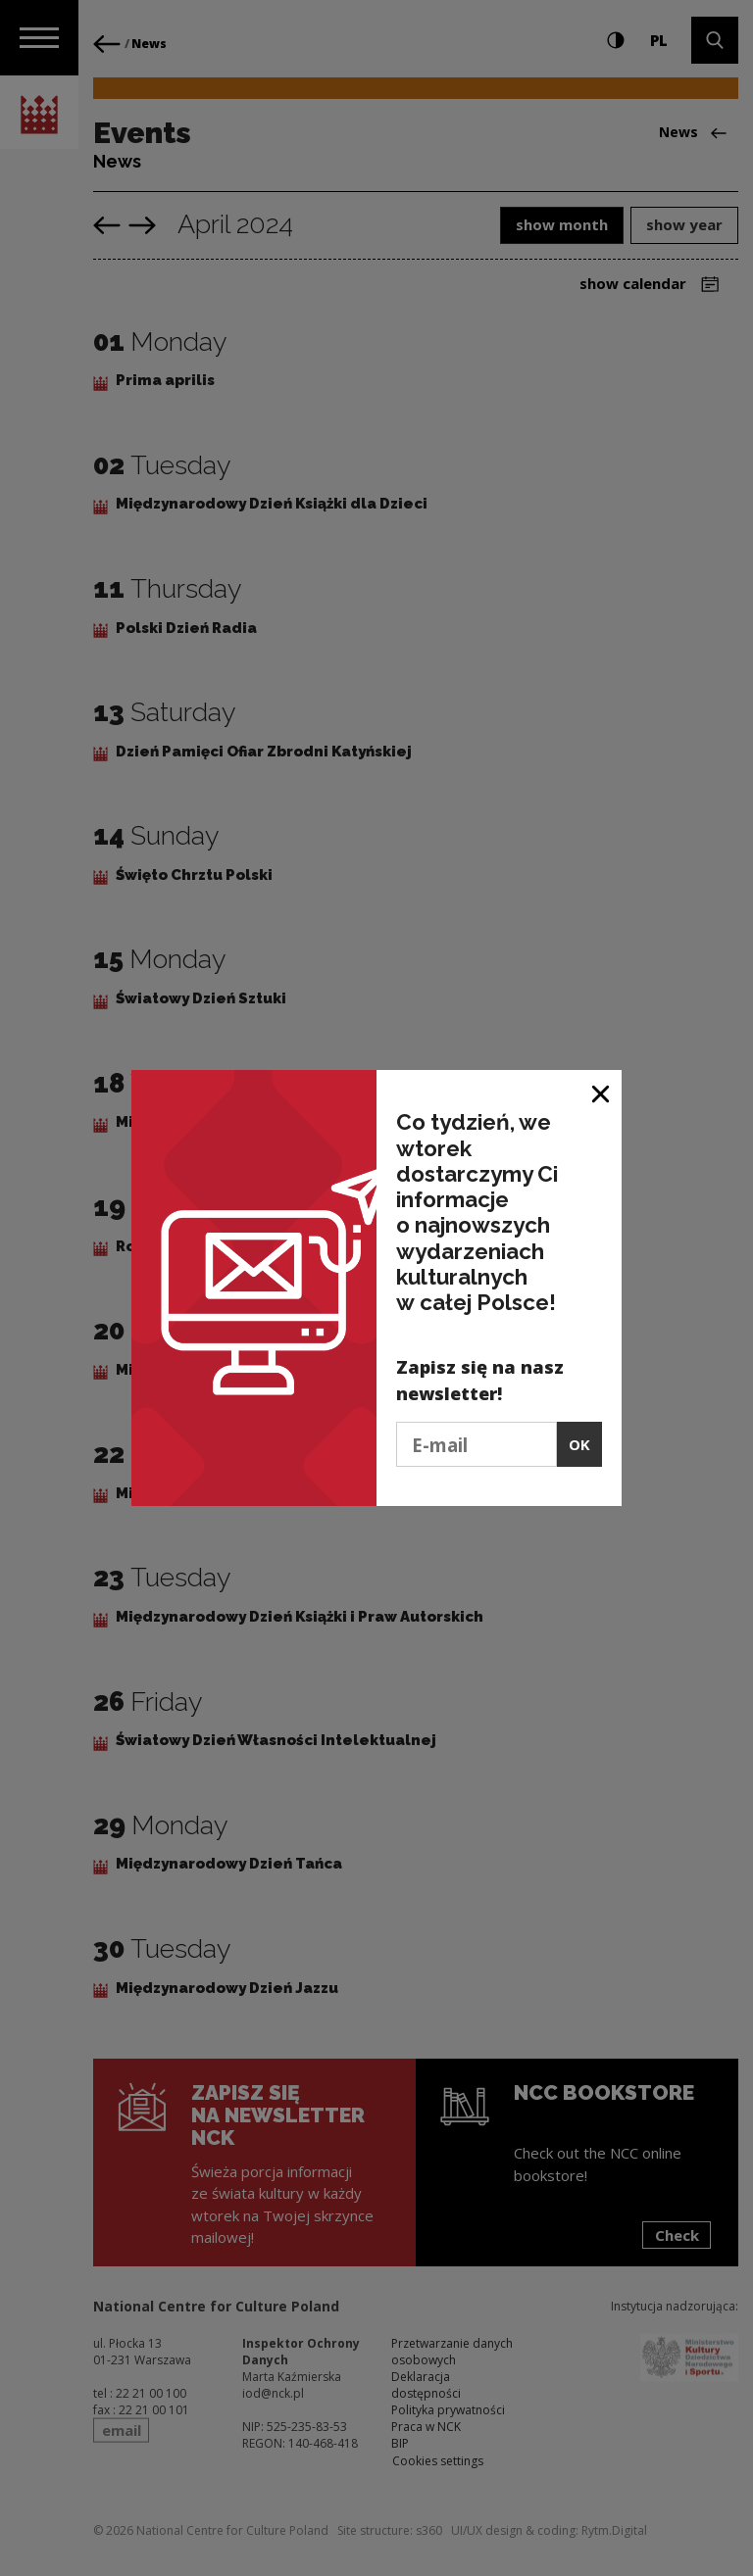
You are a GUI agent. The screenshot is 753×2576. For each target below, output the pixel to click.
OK (579, 1444)
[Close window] (601, 1092)
